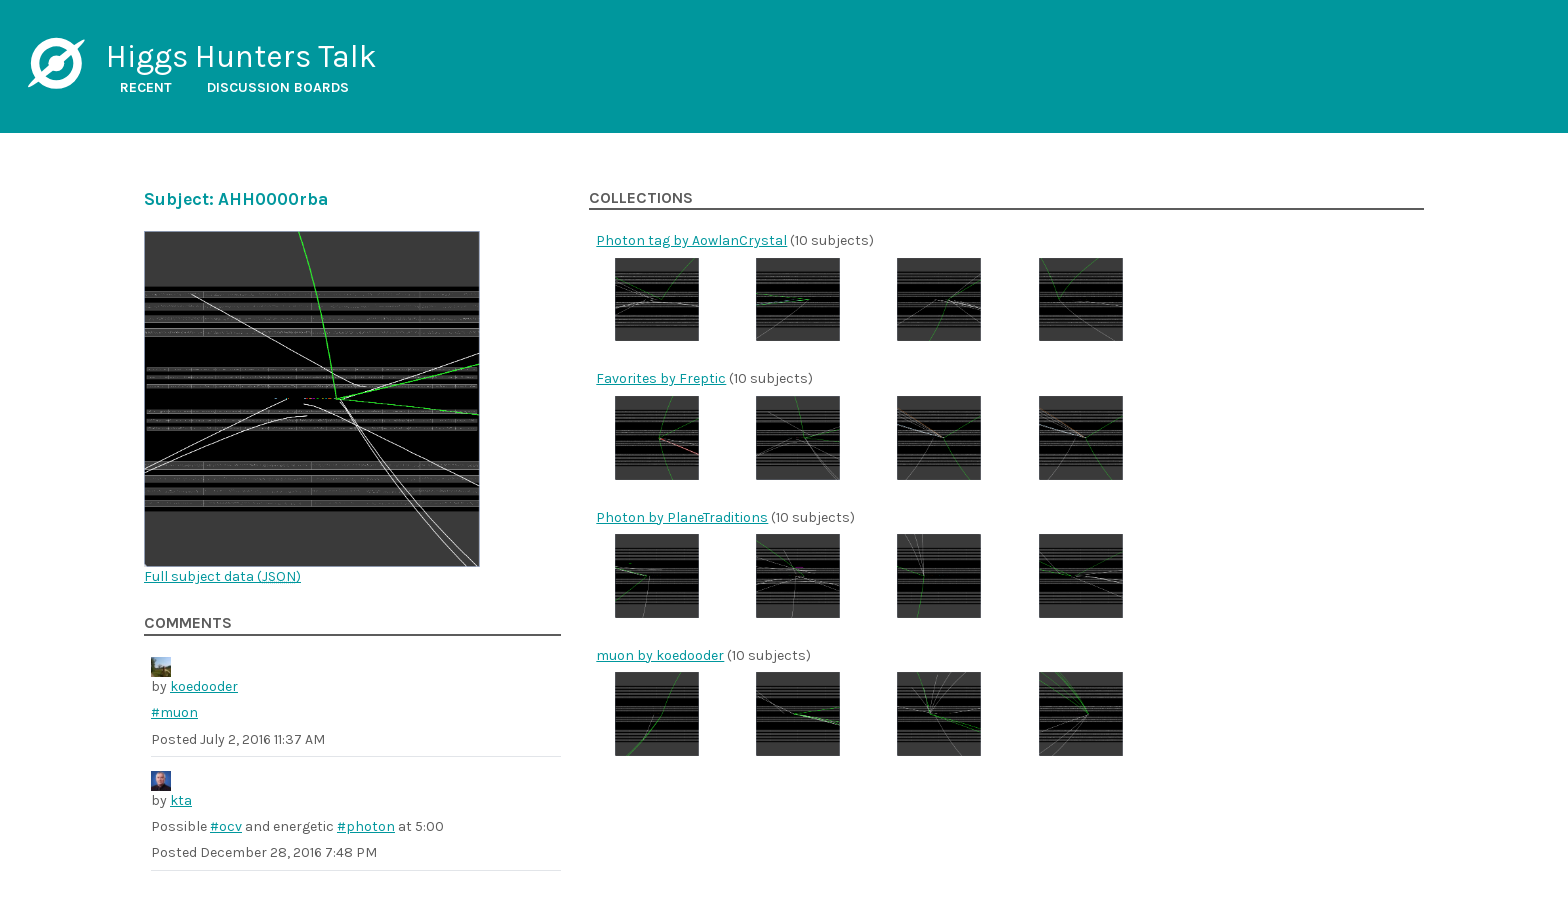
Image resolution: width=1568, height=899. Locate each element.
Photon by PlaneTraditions (682, 517)
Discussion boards (278, 87)
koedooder (204, 686)
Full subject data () (222, 576)
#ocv (226, 826)
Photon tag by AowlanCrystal (691, 240)
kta (181, 800)
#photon (366, 826)
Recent (146, 87)
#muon (174, 712)
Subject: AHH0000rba (236, 199)
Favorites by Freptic (661, 378)
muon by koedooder (660, 655)
